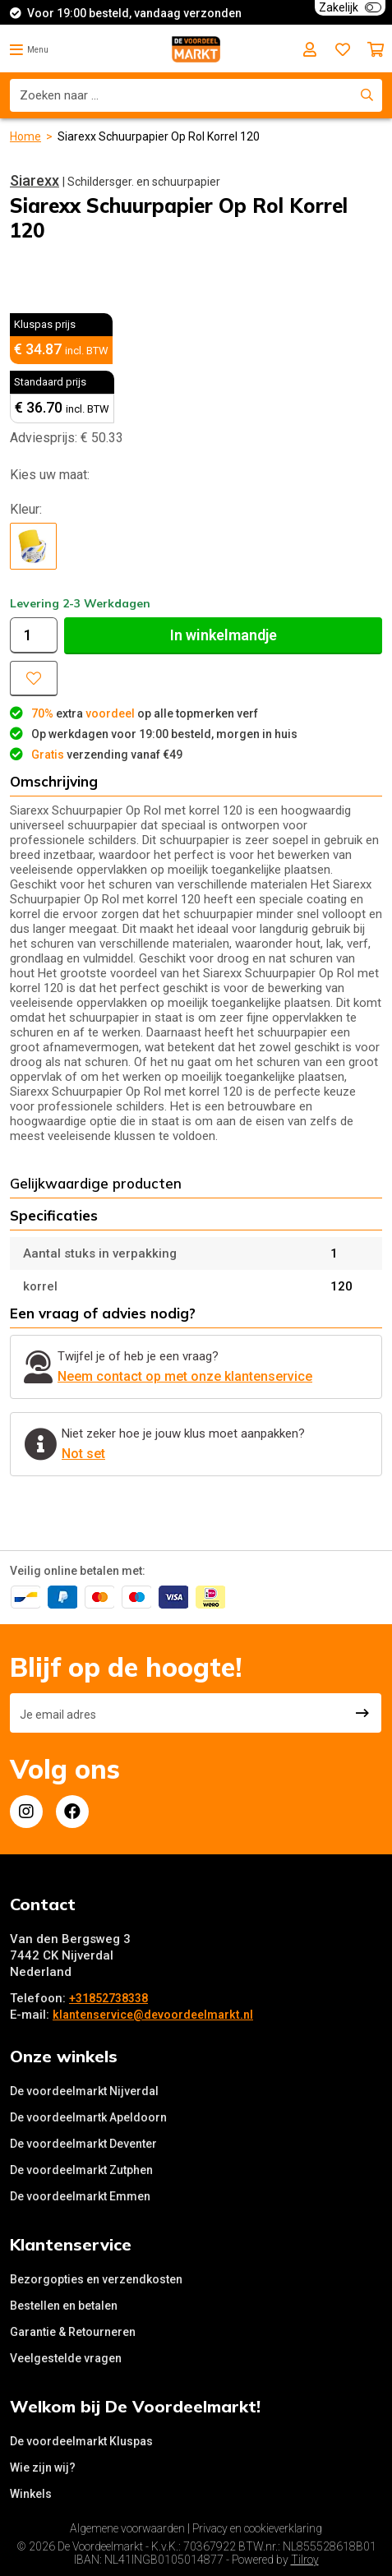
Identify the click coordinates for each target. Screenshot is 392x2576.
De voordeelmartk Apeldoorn (88, 2117)
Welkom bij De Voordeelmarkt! (135, 2406)
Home (25, 136)
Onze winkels (64, 2056)
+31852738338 (108, 1998)
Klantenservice (70, 2244)
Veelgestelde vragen (66, 2358)
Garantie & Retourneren (73, 2331)
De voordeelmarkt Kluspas (81, 2441)
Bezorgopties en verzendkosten (96, 2279)
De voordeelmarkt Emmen (80, 2196)
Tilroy (305, 2559)
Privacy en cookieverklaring (257, 2528)
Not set (83, 1453)
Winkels (31, 2493)
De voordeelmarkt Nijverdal (84, 2091)
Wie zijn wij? (43, 2467)
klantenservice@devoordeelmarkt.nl (153, 2014)
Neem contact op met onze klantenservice (185, 1376)
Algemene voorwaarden (127, 2528)
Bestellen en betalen (64, 2305)
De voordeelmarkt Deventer (83, 2143)
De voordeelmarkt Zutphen (81, 2170)
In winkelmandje (223, 635)
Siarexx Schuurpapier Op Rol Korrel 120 (159, 136)
